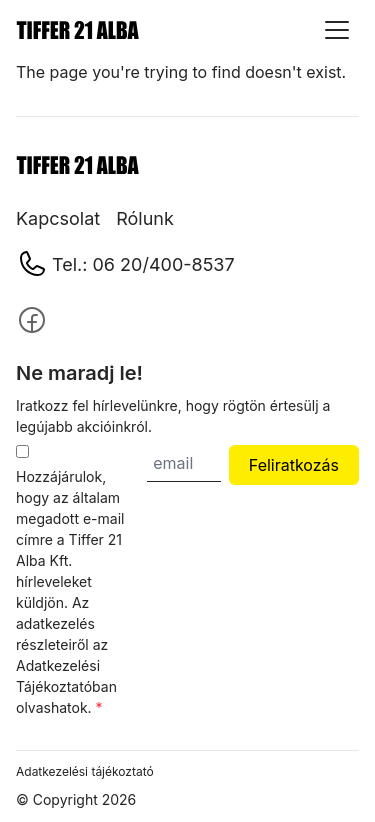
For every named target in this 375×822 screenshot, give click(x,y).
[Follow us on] (32, 320)
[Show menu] (337, 30)
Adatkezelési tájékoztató (85, 771)
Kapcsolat (58, 218)
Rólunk (145, 218)
